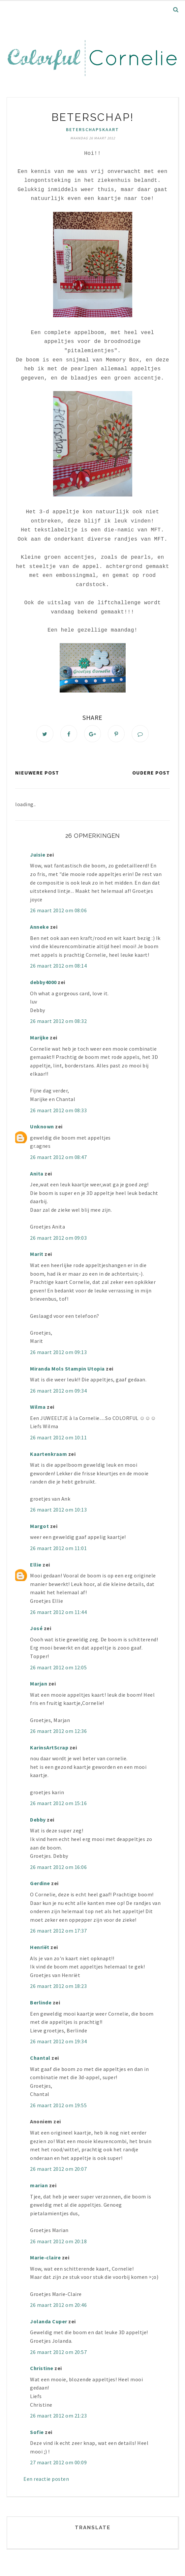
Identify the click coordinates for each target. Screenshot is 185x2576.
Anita (37, 1174)
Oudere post (151, 773)
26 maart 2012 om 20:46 (58, 2306)
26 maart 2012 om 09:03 (58, 1238)
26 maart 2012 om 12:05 (58, 1668)
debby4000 (43, 983)
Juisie (37, 855)
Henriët (39, 1948)
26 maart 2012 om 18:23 (58, 1987)
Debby (38, 1820)
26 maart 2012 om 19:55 (58, 2106)
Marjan (39, 1684)
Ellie (36, 1565)
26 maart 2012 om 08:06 (58, 911)
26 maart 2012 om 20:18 (58, 2242)
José (36, 1629)
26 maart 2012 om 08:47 (58, 1158)
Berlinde (40, 2003)
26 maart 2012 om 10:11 (58, 1438)
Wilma (38, 1407)
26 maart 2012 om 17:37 (58, 1931)
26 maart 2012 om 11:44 (58, 1612)
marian (39, 2186)
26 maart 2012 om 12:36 (58, 1732)
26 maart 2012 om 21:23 (58, 2416)
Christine (41, 2369)
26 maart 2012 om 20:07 (58, 2169)
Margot (39, 1526)
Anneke (39, 927)
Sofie (37, 2432)
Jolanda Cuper (48, 2322)
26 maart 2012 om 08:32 (58, 1022)
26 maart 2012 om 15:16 (58, 1804)
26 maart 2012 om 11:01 (58, 1549)
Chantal (40, 2058)
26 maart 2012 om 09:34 (58, 1391)
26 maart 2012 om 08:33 (58, 1111)
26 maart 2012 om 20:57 (58, 2352)
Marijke (40, 1038)
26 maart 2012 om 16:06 (58, 1867)
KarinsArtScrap (49, 1748)
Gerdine (40, 1884)
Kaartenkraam (48, 1454)
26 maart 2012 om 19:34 (58, 2042)
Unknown (42, 1127)
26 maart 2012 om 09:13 (58, 1353)
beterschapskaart (92, 129)
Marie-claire (45, 2258)
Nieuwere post (37, 773)
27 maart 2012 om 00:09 (58, 2463)
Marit (37, 1255)
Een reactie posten (46, 2480)
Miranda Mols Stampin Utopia (67, 1369)
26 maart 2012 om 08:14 (58, 966)
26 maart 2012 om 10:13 (58, 1510)
